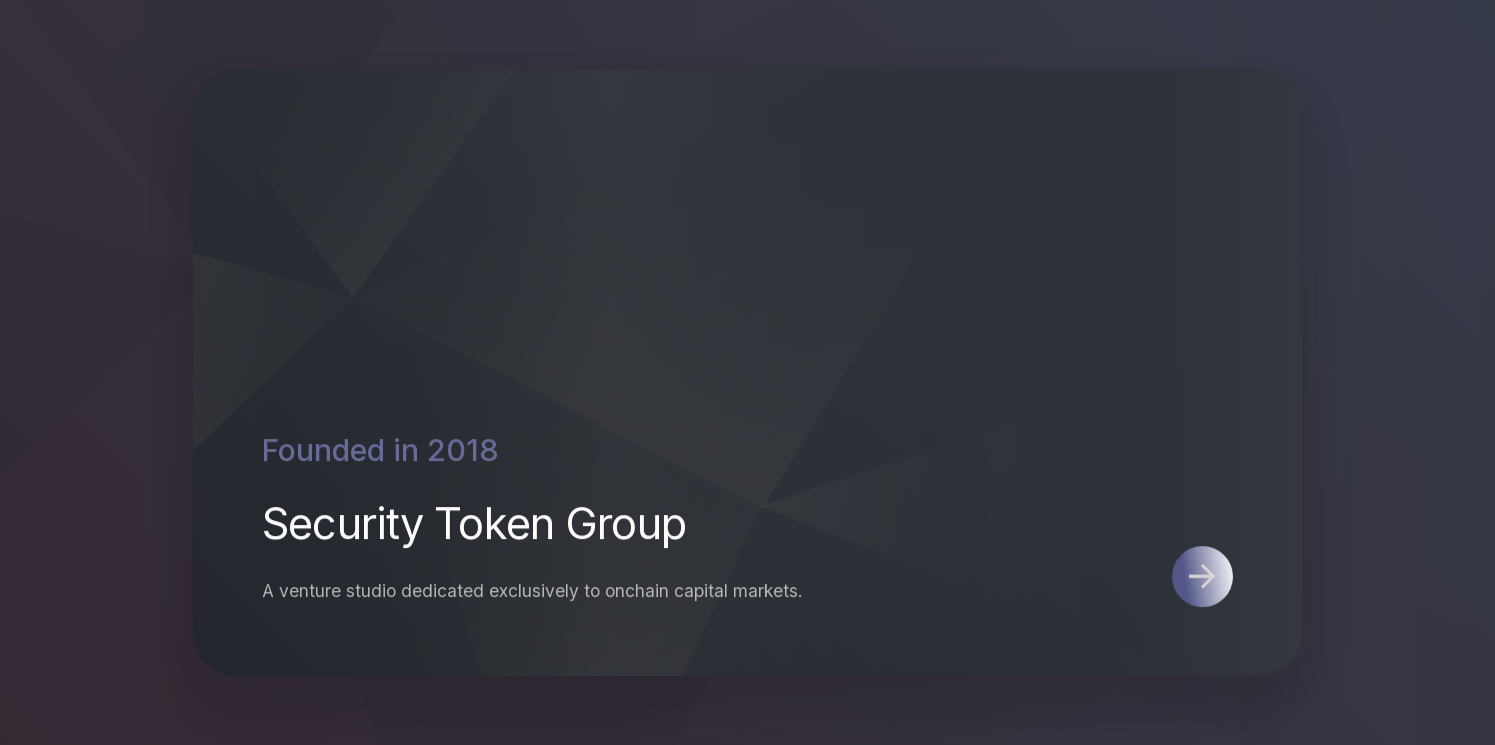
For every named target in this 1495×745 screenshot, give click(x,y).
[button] (1202, 577)
